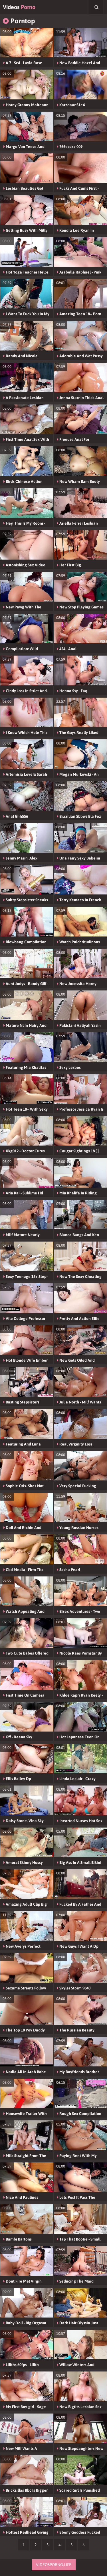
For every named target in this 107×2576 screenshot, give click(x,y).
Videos (19, 7)
